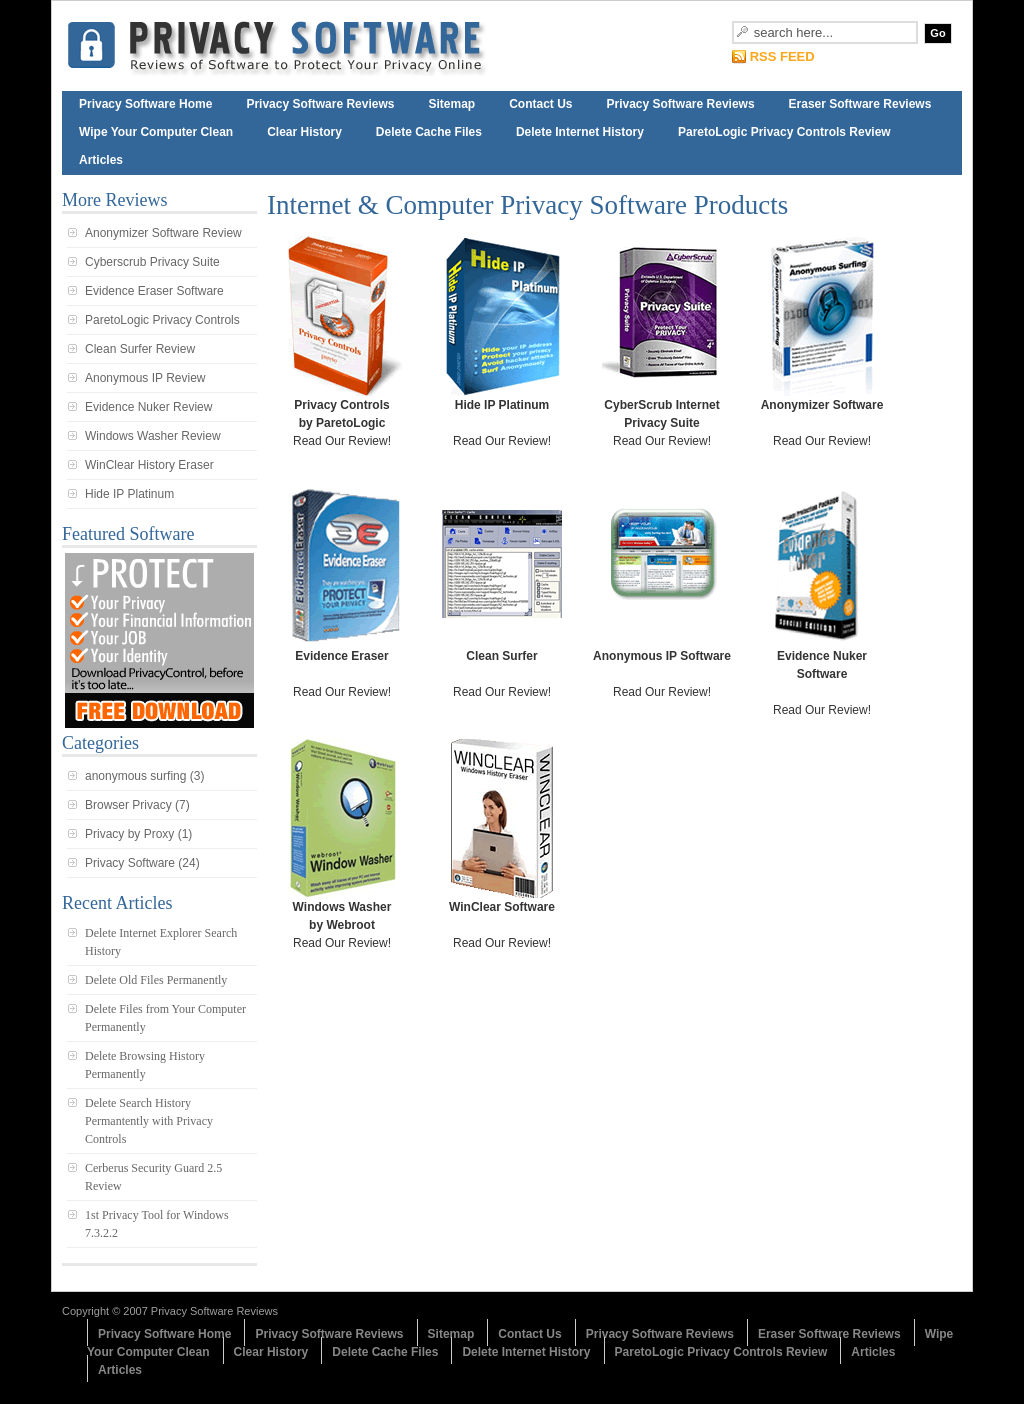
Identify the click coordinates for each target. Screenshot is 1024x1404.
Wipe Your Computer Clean (156, 132)
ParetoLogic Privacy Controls (162, 320)
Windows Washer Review (153, 436)
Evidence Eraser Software (154, 291)
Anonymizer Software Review (163, 233)
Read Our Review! (342, 342)
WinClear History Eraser (149, 465)
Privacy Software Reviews (320, 104)
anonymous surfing (135, 776)
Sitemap (451, 104)
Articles (101, 160)
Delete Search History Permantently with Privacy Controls (149, 1121)
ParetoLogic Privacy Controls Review (784, 132)
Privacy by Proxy (129, 834)
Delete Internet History (580, 132)
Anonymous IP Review (145, 378)
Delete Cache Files (429, 132)
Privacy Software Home (145, 104)
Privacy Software (130, 863)
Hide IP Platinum (129, 494)
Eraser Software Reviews (860, 104)
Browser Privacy (128, 805)
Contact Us (540, 104)
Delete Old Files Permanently (156, 980)
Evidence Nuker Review (148, 407)
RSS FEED (782, 56)
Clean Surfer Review (140, 349)
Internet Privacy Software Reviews (312, 46)
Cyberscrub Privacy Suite (152, 262)
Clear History (304, 132)
